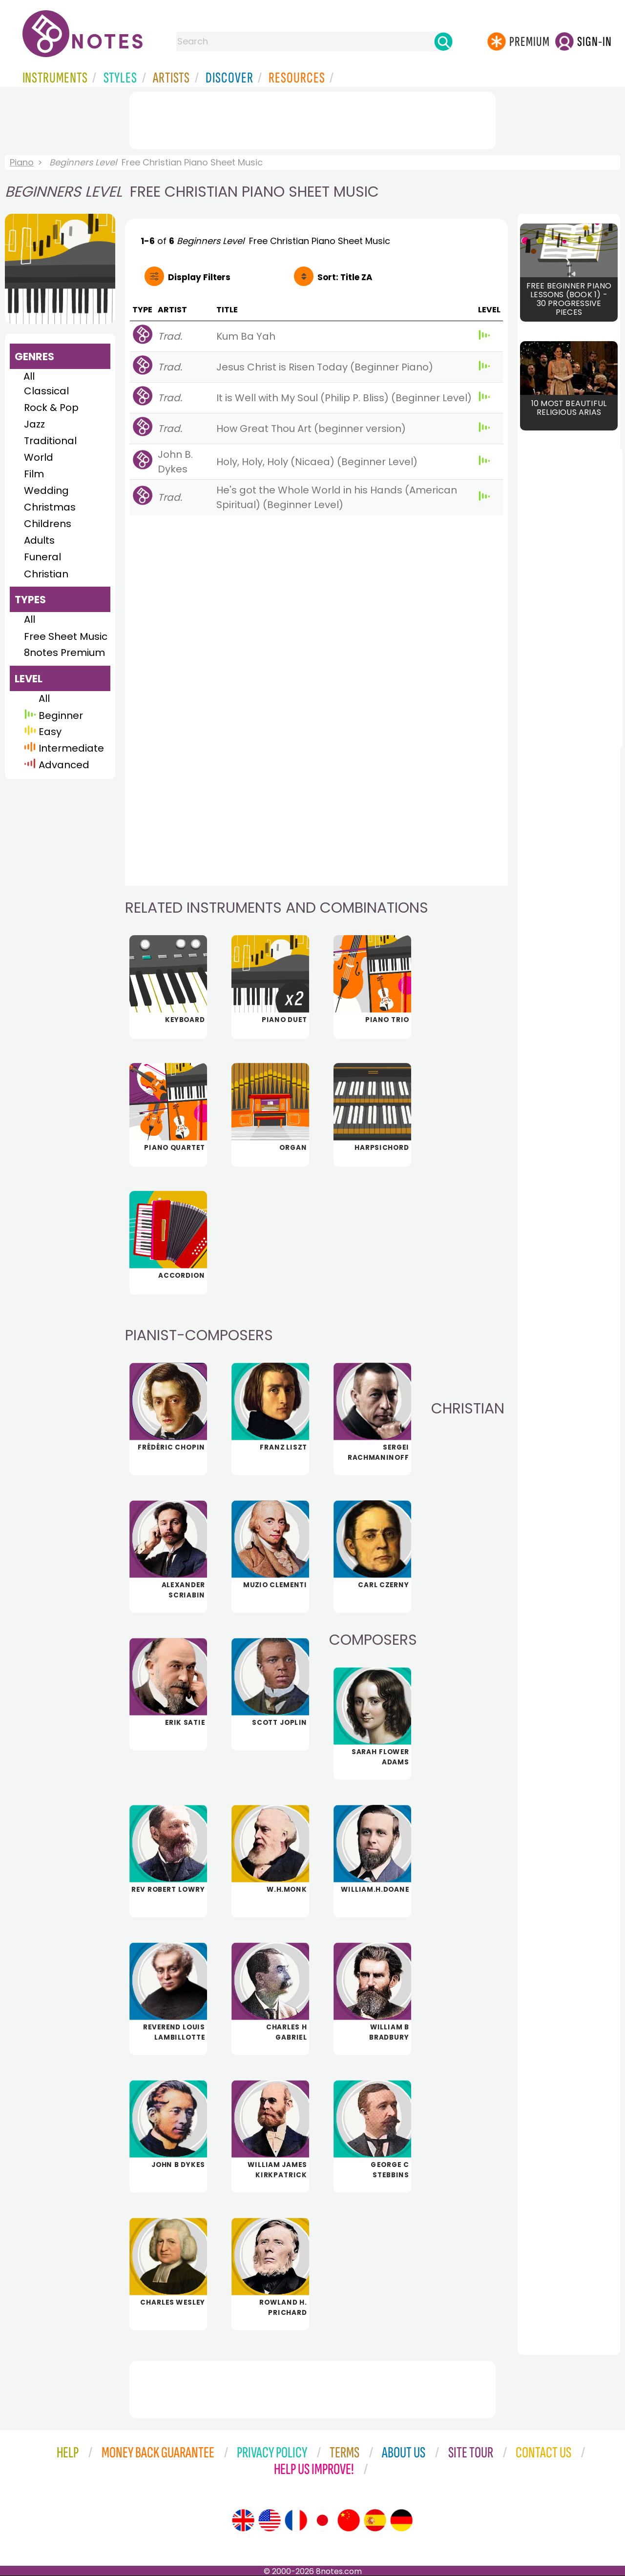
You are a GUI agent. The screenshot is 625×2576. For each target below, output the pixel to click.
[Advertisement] (312, 119)
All (29, 376)
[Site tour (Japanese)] (322, 2520)
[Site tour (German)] (401, 2520)
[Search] (443, 41)
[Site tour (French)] (296, 2520)
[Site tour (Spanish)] (375, 2520)
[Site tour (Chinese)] (348, 2520)
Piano (22, 162)
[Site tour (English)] (243, 2520)
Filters (199, 277)
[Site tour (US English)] (269, 2520)
